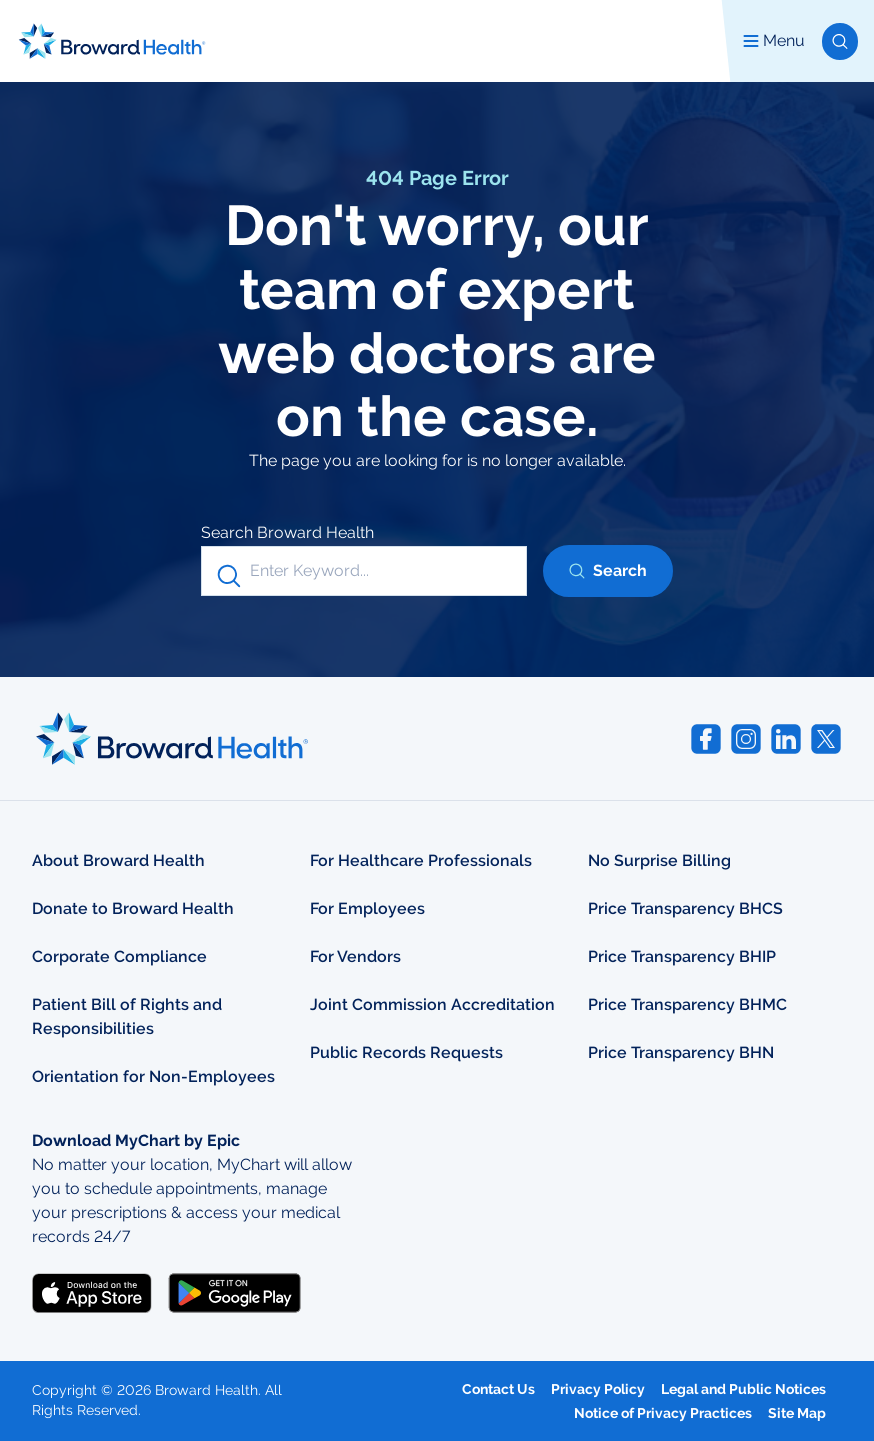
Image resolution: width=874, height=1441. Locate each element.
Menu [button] (774, 40)
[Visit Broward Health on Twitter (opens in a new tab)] (826, 739)
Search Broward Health (287, 532)
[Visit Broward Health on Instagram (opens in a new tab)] (746, 739)
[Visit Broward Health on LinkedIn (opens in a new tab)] (786, 739)
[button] (840, 41)
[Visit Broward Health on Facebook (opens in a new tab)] (706, 739)
